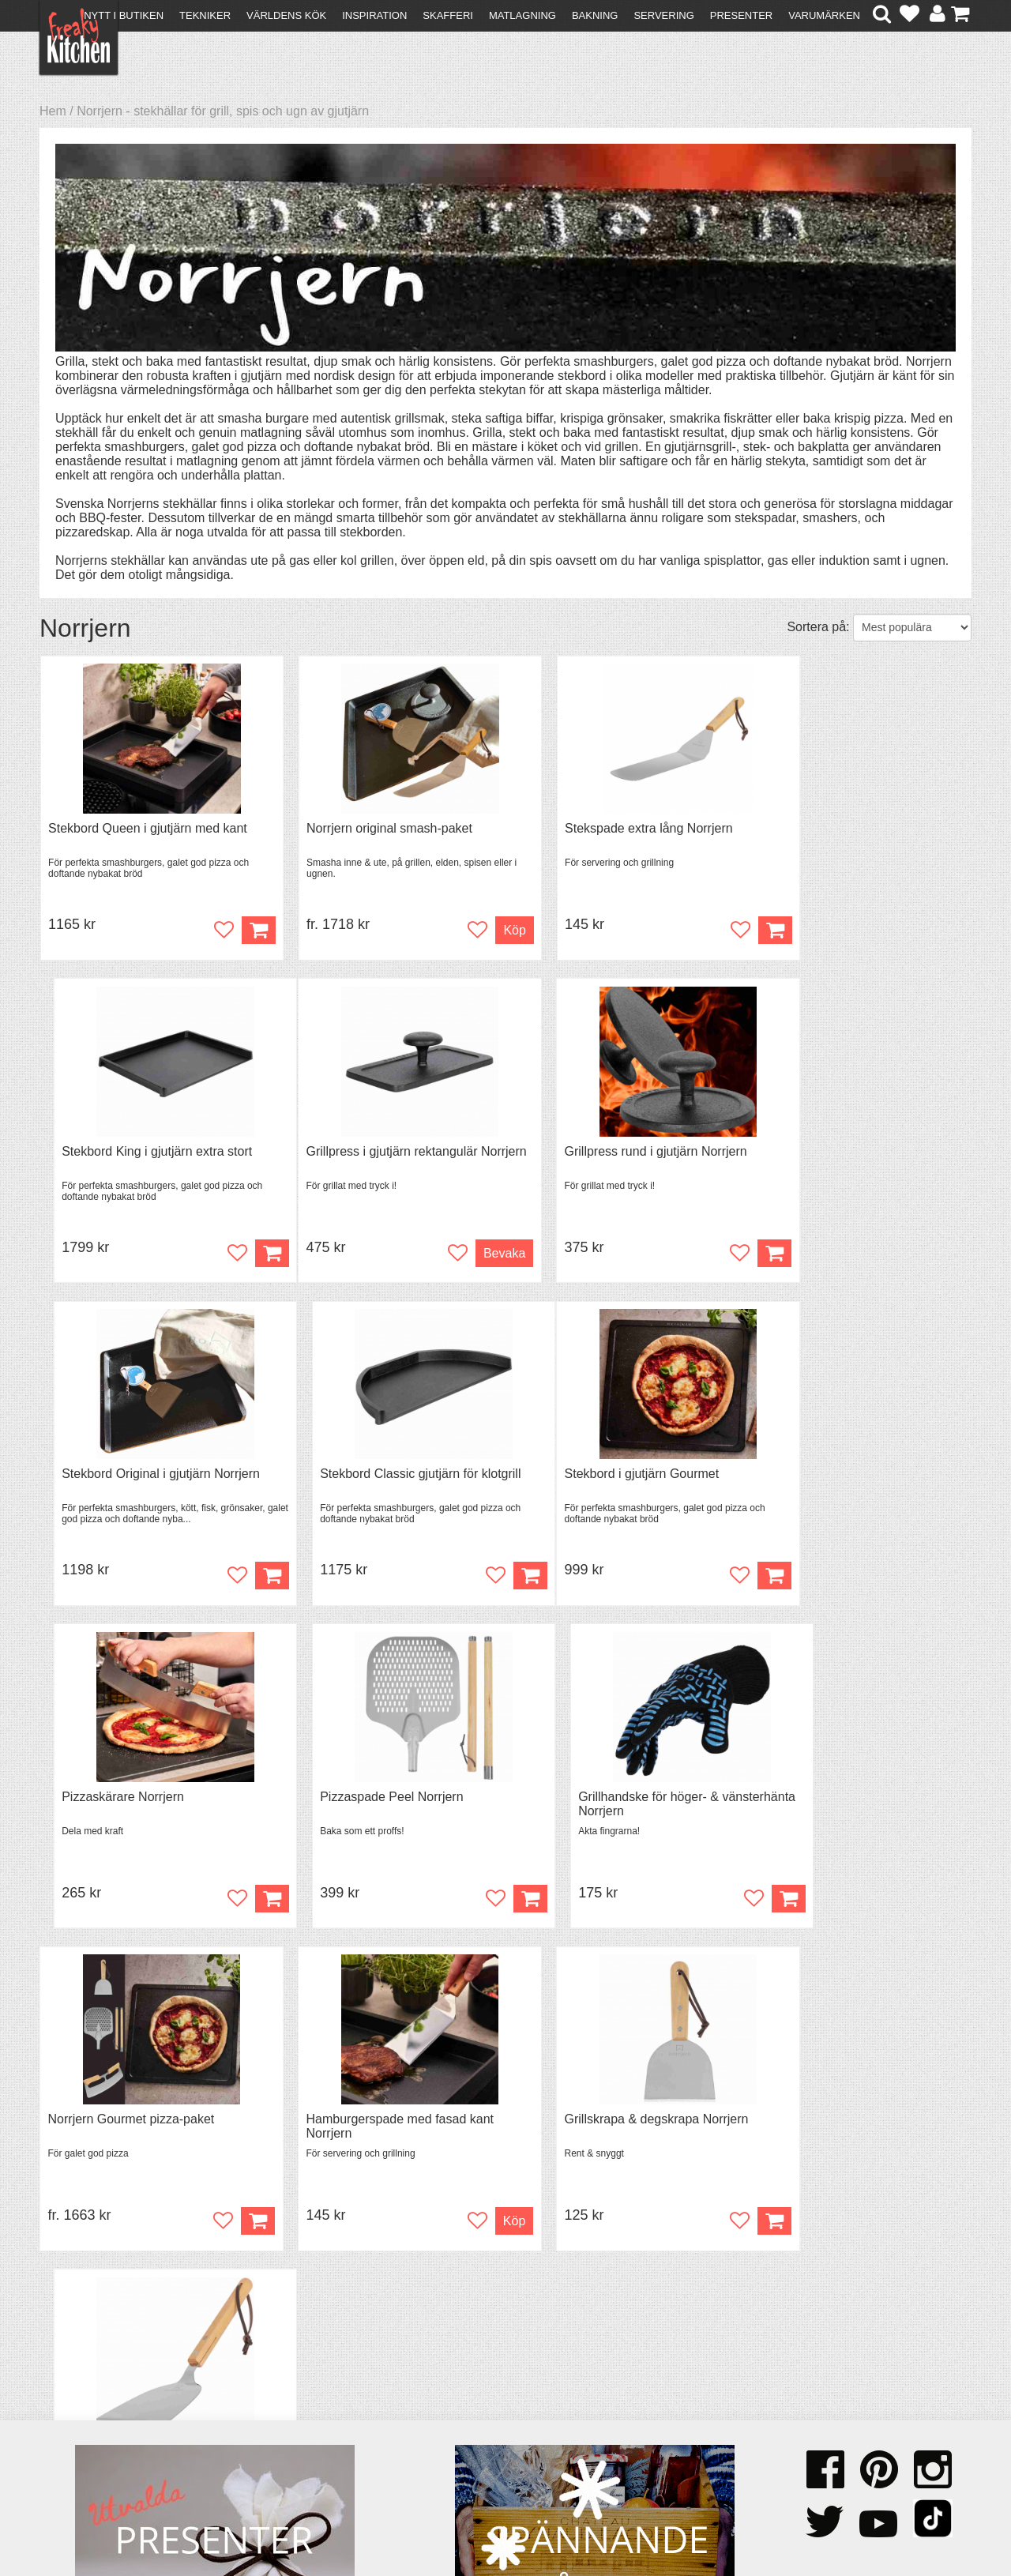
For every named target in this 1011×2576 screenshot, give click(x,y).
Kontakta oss (84, 2387)
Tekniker (205, 15)
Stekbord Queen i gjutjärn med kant (147, 829)
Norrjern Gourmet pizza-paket (131, 1802)
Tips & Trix (302, 2402)
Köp (470, 931)
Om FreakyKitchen (501, 2390)
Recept (292, 2387)
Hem (52, 111)
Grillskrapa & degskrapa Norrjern (613, 1802)
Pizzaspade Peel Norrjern (592, 1478)
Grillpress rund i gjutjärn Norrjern (375, 1153)
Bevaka (223, 1255)
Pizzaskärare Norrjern (345, 1478)
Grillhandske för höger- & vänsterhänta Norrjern (827, 1485)
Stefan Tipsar (309, 2430)
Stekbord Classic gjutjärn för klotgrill (857, 1153)
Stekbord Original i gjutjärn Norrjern (620, 1153)
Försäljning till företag (107, 2430)
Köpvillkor (74, 2402)
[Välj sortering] (912, 627)
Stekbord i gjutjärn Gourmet (125, 1478)
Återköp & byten (92, 2416)
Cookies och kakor (501, 2418)
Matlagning (522, 15)
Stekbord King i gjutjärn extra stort (852, 829)
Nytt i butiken (123, 15)
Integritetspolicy (91, 2444)
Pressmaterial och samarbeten (534, 2404)
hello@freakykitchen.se (446, 2522)
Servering (663, 15)
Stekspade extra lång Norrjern (605, 829)
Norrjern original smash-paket (367, 829)
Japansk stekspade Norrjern (836, 1802)
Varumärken (824, 15)
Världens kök (286, 15)
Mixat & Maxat (312, 2416)
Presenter (741, 15)
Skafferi (448, 15)
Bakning (595, 15)
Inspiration (374, 15)
